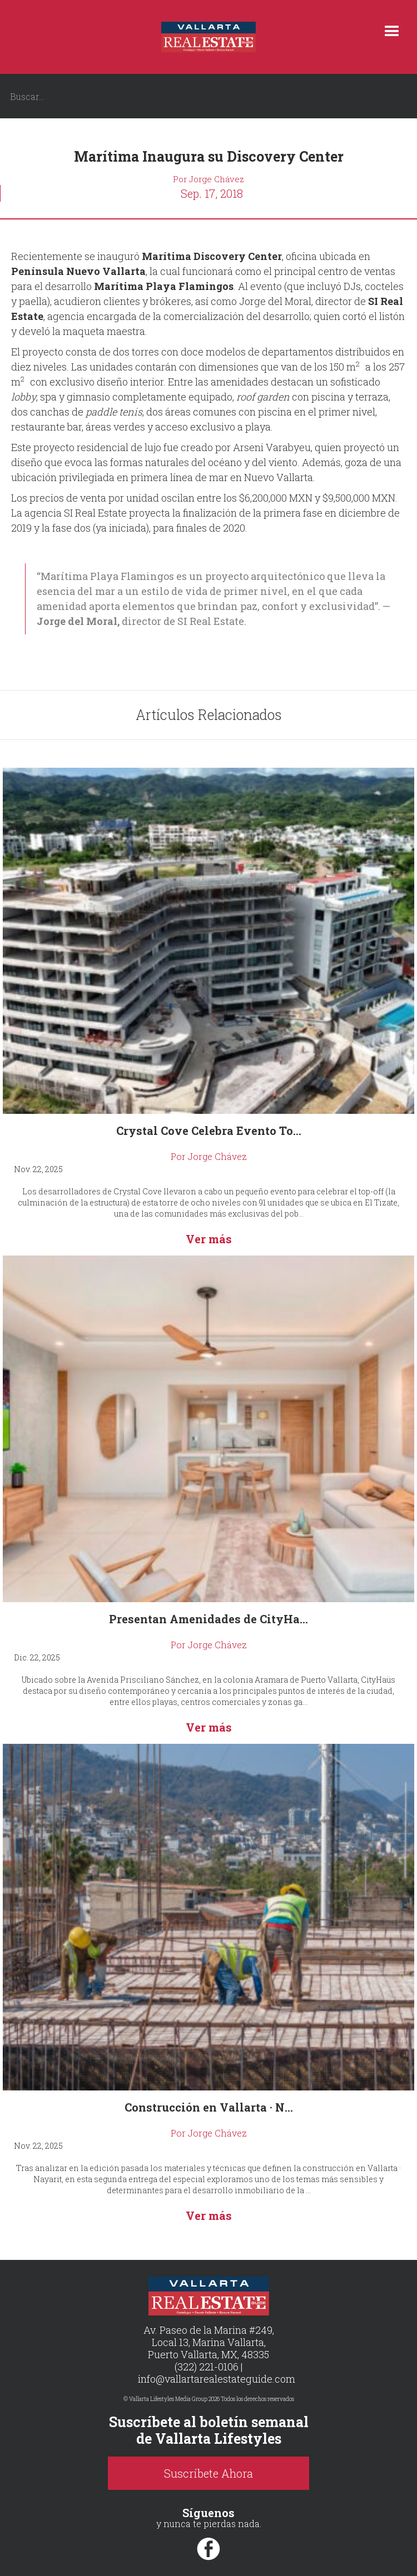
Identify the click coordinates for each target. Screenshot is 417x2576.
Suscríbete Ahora (208, 2473)
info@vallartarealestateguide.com (216, 2378)
